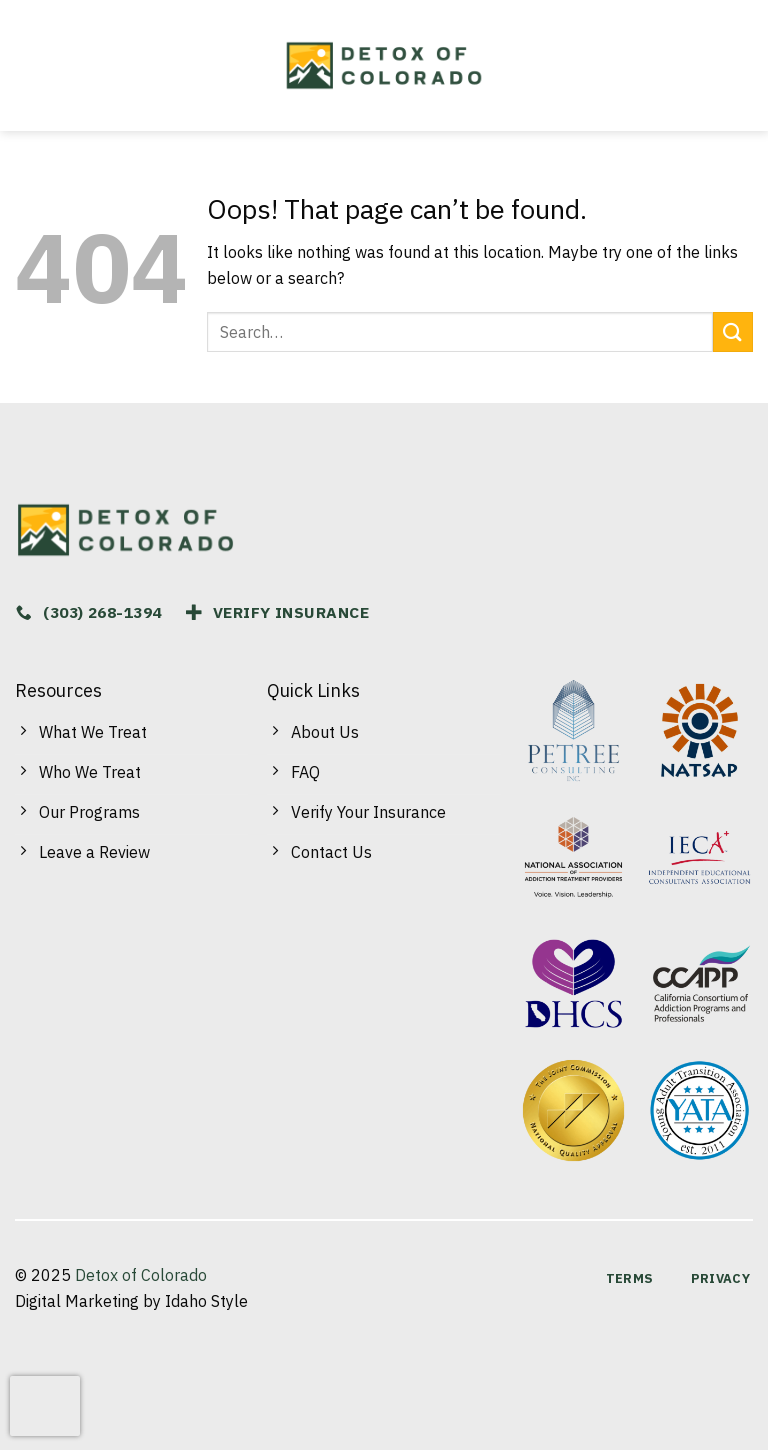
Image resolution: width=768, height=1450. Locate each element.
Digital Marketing (77, 1301)
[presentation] (45, 1406)
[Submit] (733, 331)
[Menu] (33, 66)
